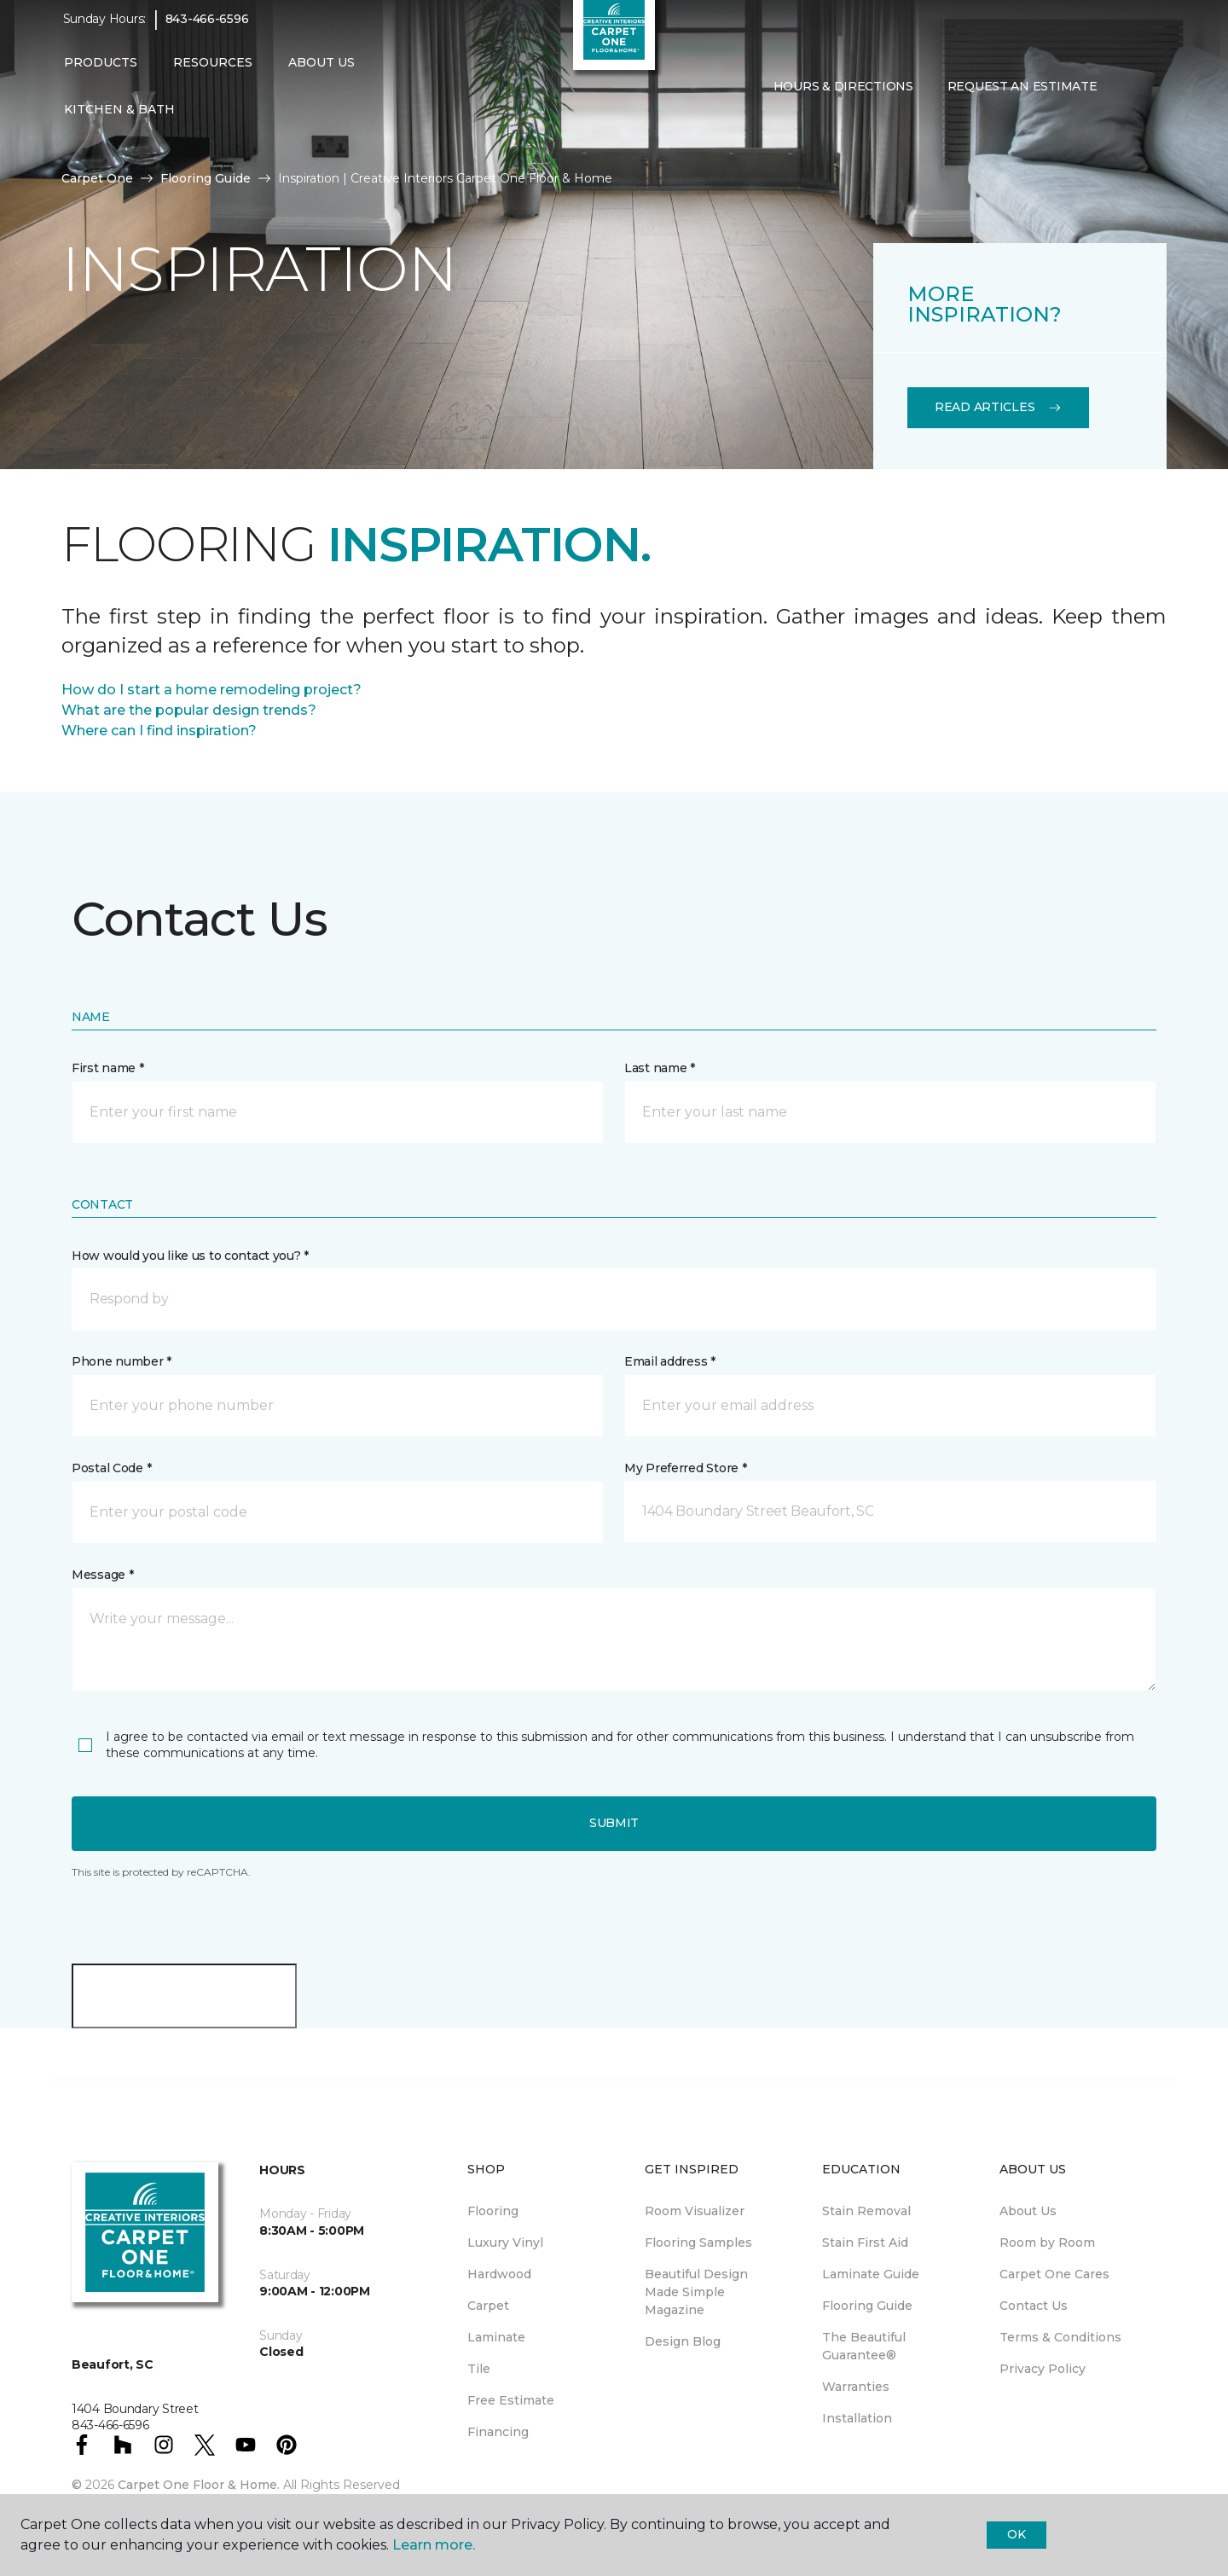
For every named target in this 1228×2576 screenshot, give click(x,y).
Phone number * (121, 1361)
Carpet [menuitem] (488, 2305)
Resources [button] (212, 74)
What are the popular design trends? (188, 710)
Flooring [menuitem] (492, 2211)
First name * (108, 1068)
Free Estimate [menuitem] (510, 2400)
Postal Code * (111, 1468)
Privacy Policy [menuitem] (1042, 2368)
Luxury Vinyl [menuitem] (505, 2242)
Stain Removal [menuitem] (866, 2211)
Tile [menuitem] (478, 2368)
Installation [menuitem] (857, 2418)
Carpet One (97, 178)
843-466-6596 (207, 30)
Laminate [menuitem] (496, 2337)
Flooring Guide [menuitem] (867, 2305)
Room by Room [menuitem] (1047, 2242)
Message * (102, 1575)
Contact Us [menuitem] (1033, 2305)
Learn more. (433, 2545)
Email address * (669, 1361)
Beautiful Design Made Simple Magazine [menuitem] (696, 2292)
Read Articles (998, 407)
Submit (614, 1822)
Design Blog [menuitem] (683, 2341)
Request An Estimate (1022, 97)
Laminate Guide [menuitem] (870, 2274)
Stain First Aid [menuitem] (865, 2242)
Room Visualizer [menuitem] (694, 2211)
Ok (1016, 2534)
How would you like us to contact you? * (190, 1256)
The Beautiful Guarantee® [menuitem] (864, 2346)
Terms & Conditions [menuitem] (1060, 2337)
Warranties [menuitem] (855, 2386)
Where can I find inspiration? (159, 730)
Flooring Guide (205, 178)
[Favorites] (1148, 98)
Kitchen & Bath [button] (119, 121)
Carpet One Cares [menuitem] (1054, 2274)
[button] (1127, 98)
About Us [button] (321, 74)
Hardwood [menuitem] (499, 2274)
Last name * (659, 1068)
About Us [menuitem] (1028, 2211)
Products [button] (100, 74)
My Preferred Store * (685, 1468)
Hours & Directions (843, 97)
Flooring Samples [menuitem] (698, 2242)
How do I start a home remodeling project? (211, 690)
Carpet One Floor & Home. (199, 2484)
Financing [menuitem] (498, 2432)
